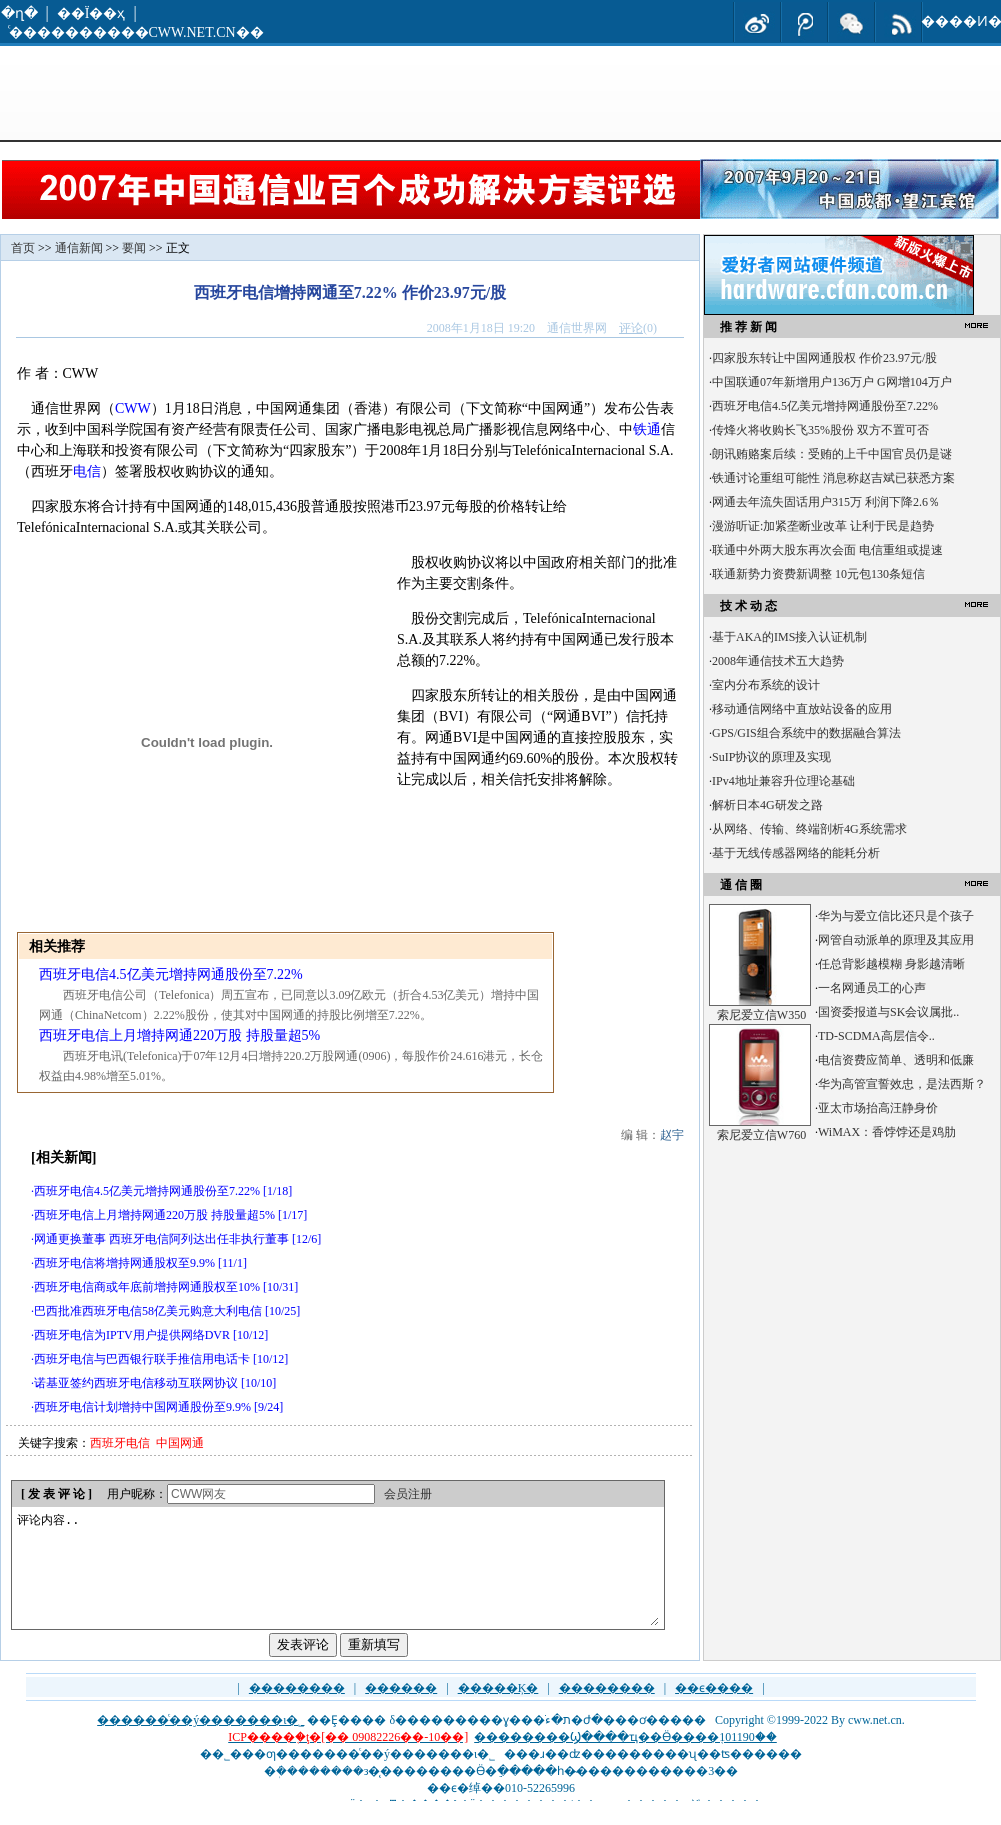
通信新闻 (79, 248)
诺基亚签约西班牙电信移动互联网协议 (136, 1383)
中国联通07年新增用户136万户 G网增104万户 (832, 382)
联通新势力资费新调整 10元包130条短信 (818, 574)
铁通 (647, 429)
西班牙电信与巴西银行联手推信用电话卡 (142, 1359)
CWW (133, 408)
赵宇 (672, 1135)
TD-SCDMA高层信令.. (876, 1036)
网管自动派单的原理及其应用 (896, 940)
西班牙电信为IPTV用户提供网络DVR (132, 1335)
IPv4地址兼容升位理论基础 (783, 781)
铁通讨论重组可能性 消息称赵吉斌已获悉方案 (833, 478)
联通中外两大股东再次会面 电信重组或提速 (827, 550)
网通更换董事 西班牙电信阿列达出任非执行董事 (161, 1239)
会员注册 (408, 1494)
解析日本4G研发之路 (767, 805)
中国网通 (180, 1443)
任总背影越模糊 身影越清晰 (891, 964)
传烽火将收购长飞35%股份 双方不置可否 (820, 430)
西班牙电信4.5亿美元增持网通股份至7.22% (171, 974)
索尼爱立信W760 (761, 1135)
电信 (87, 471)
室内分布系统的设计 (766, 685)
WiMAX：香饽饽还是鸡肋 (887, 1132)
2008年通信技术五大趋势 (778, 661)
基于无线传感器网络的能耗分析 (796, 853)
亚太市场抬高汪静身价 (878, 1108)
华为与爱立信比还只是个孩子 (896, 916)
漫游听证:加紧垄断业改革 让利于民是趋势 (823, 526)
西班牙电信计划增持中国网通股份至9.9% (142, 1407)
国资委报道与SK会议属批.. (888, 1012)
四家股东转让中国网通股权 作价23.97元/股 (824, 358)
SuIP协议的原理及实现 (771, 757)
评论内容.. (337, 1580)
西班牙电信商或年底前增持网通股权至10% (147, 1287)
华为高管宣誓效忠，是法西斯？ (902, 1084)
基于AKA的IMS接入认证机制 (789, 637)
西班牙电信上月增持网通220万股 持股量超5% (179, 1035)
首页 (23, 248)
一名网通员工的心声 (872, 988)
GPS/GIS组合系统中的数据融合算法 (806, 733)
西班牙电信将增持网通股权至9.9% (124, 1263)
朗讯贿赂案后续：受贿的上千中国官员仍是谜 (832, 454)
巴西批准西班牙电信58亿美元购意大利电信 (148, 1311)
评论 (631, 328)
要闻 (134, 248)
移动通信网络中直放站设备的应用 (802, 709)
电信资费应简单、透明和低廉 (896, 1060)
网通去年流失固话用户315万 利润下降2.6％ (826, 502)
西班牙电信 (120, 1443)
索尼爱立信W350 (761, 1015)
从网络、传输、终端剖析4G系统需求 (809, 829)
